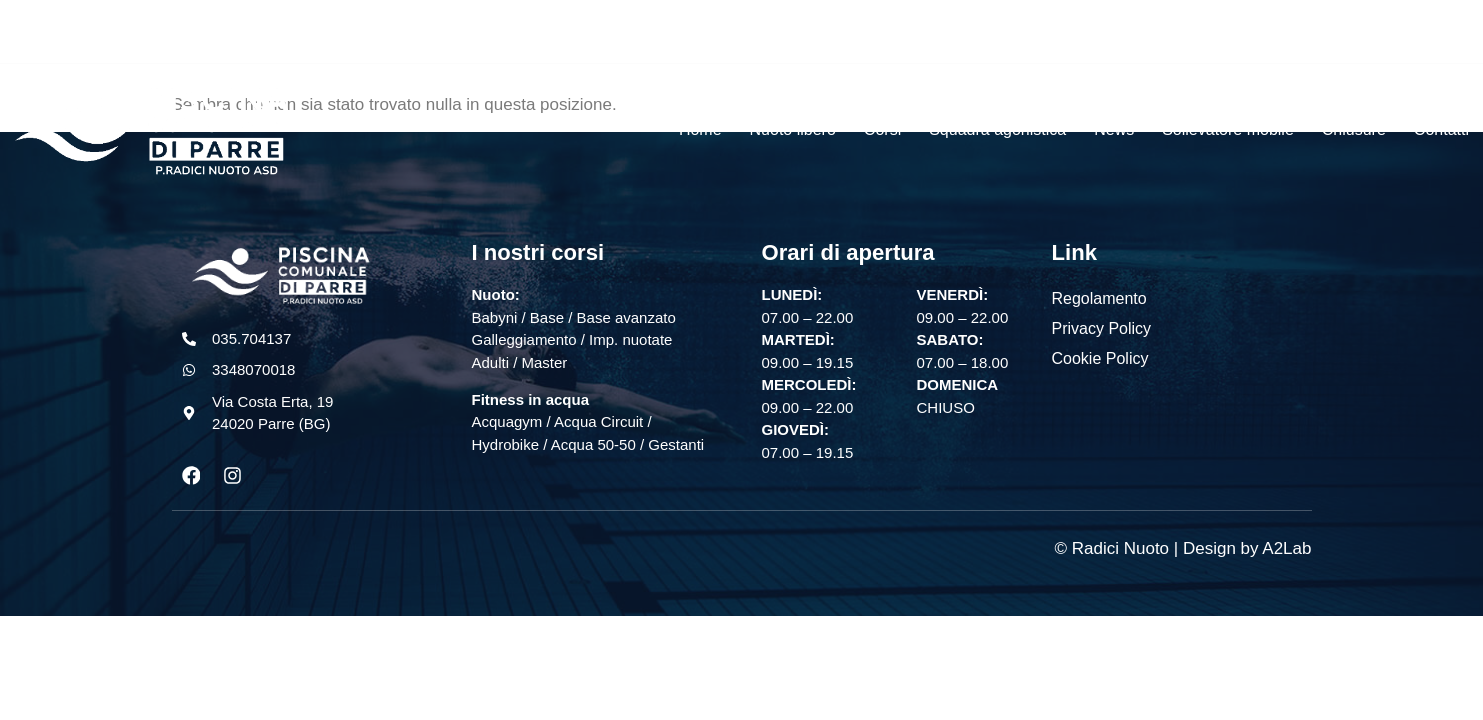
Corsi (882, 129)
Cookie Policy (1100, 358)
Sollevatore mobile (1228, 129)
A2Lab (1286, 548)
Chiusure (1354, 129)
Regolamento (1099, 298)
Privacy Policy (1102, 328)
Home (700, 129)
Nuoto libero (793, 129)
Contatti (1441, 129)
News (1114, 129)
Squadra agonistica (997, 129)
